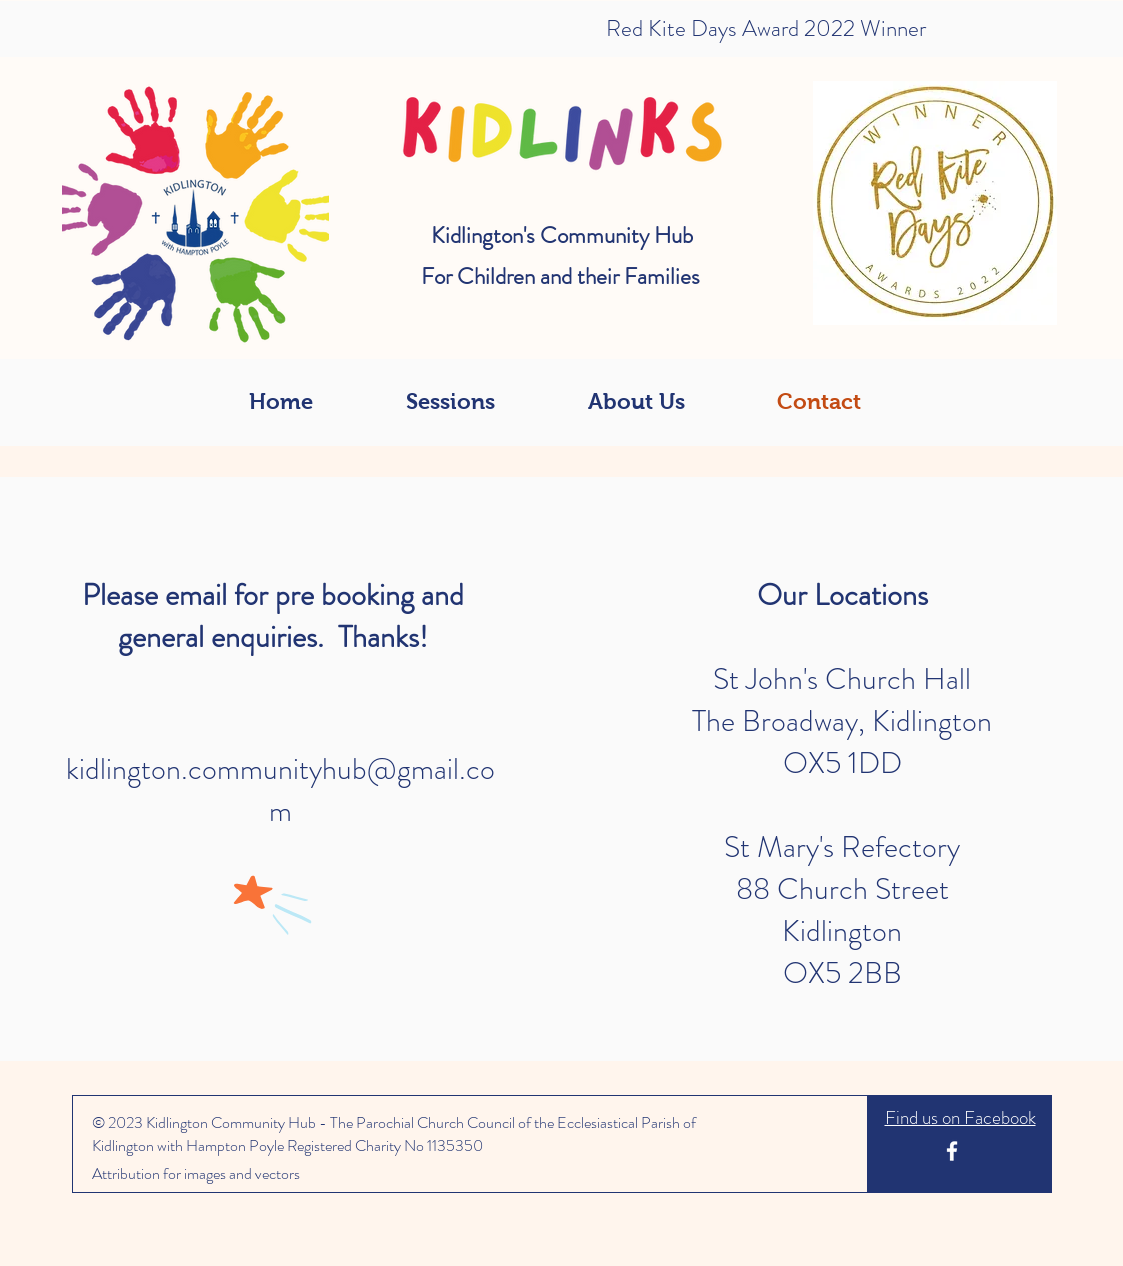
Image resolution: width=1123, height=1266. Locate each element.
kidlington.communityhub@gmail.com (280, 790)
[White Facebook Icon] (952, 1151)
